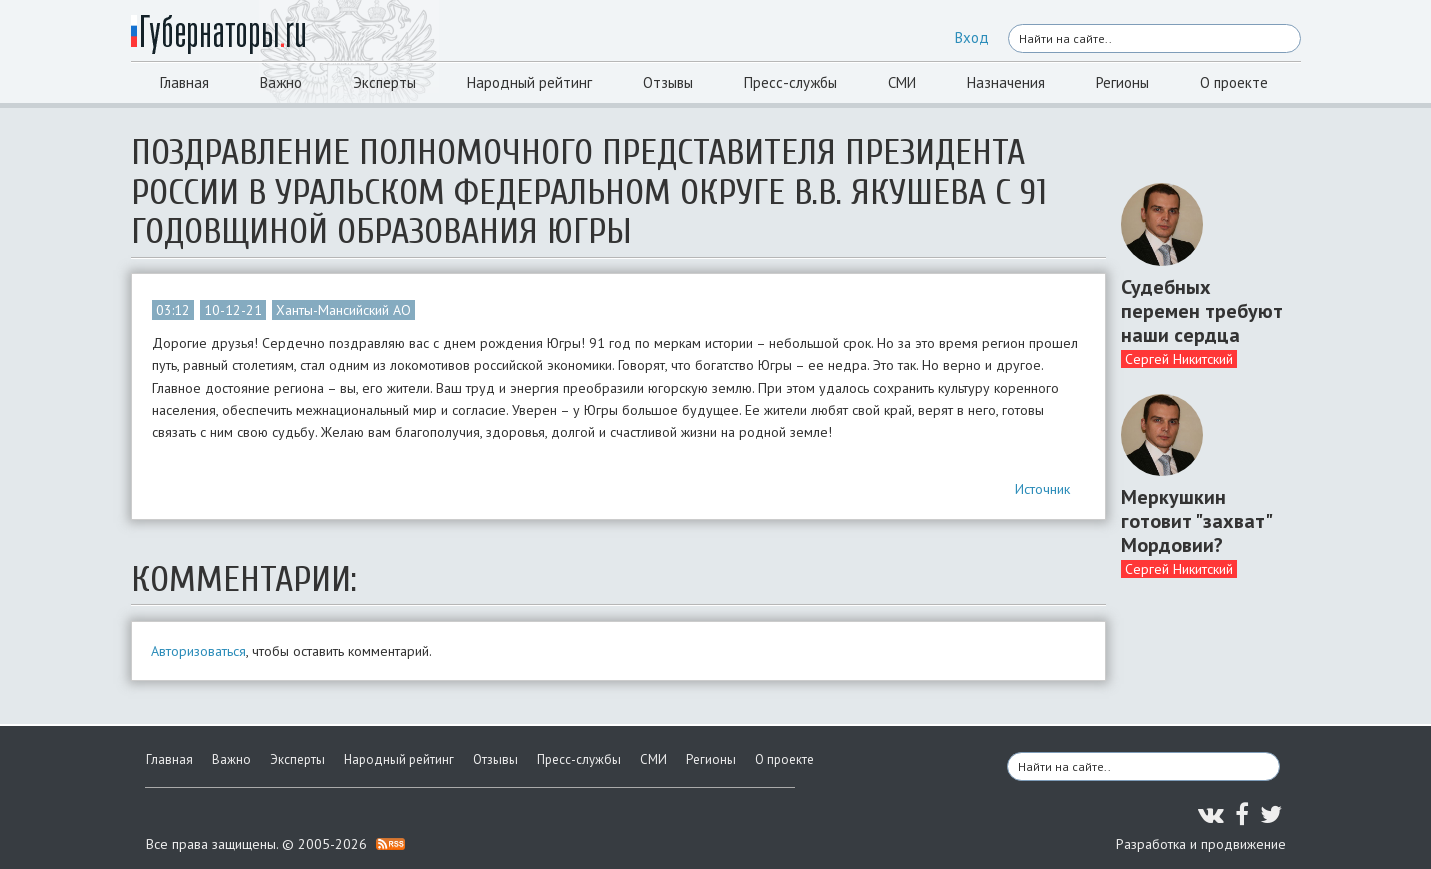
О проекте (1234, 82)
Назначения (1006, 82)
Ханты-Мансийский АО (343, 310)
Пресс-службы (790, 82)
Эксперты (384, 82)
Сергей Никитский (1179, 359)
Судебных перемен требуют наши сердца (1202, 311)
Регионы (1122, 82)
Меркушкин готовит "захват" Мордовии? (1196, 521)
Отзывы (668, 82)
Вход (972, 37)
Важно (281, 82)
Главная (184, 82)
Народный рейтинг (529, 82)
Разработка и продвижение (1201, 844)
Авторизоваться (198, 651)
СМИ (902, 82)
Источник (1042, 489)
